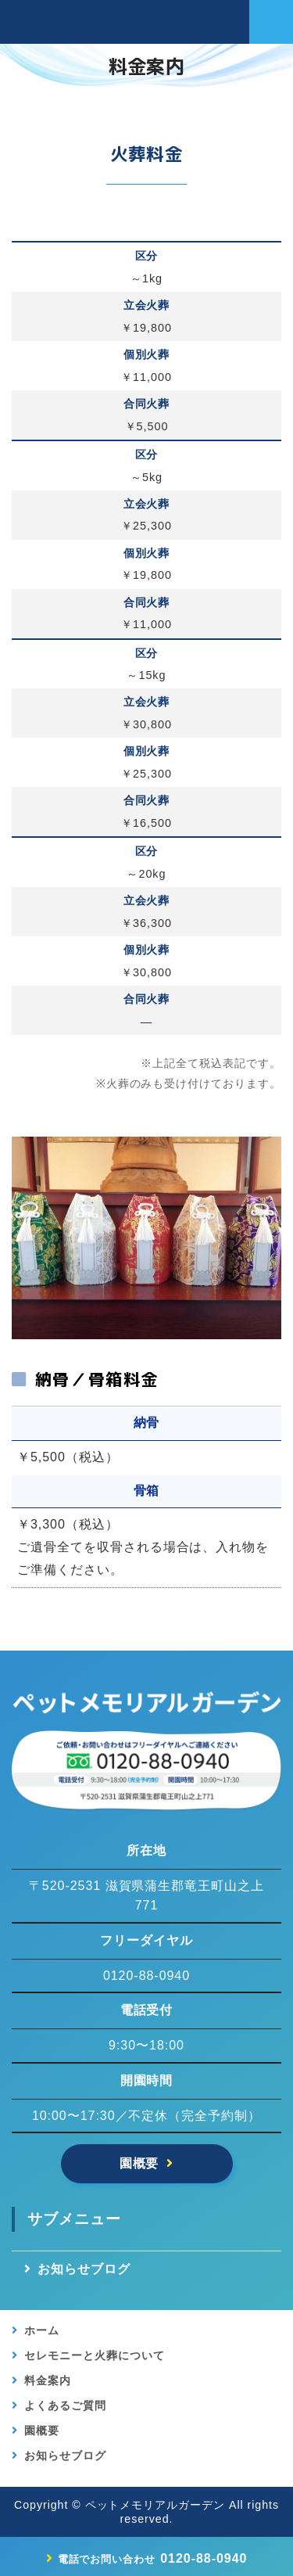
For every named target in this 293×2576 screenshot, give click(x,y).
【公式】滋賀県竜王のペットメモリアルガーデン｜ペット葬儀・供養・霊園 (104, 22)
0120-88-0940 (153, 2558)
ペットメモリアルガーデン (155, 2505)
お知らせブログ (84, 2269)
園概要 (139, 2163)
